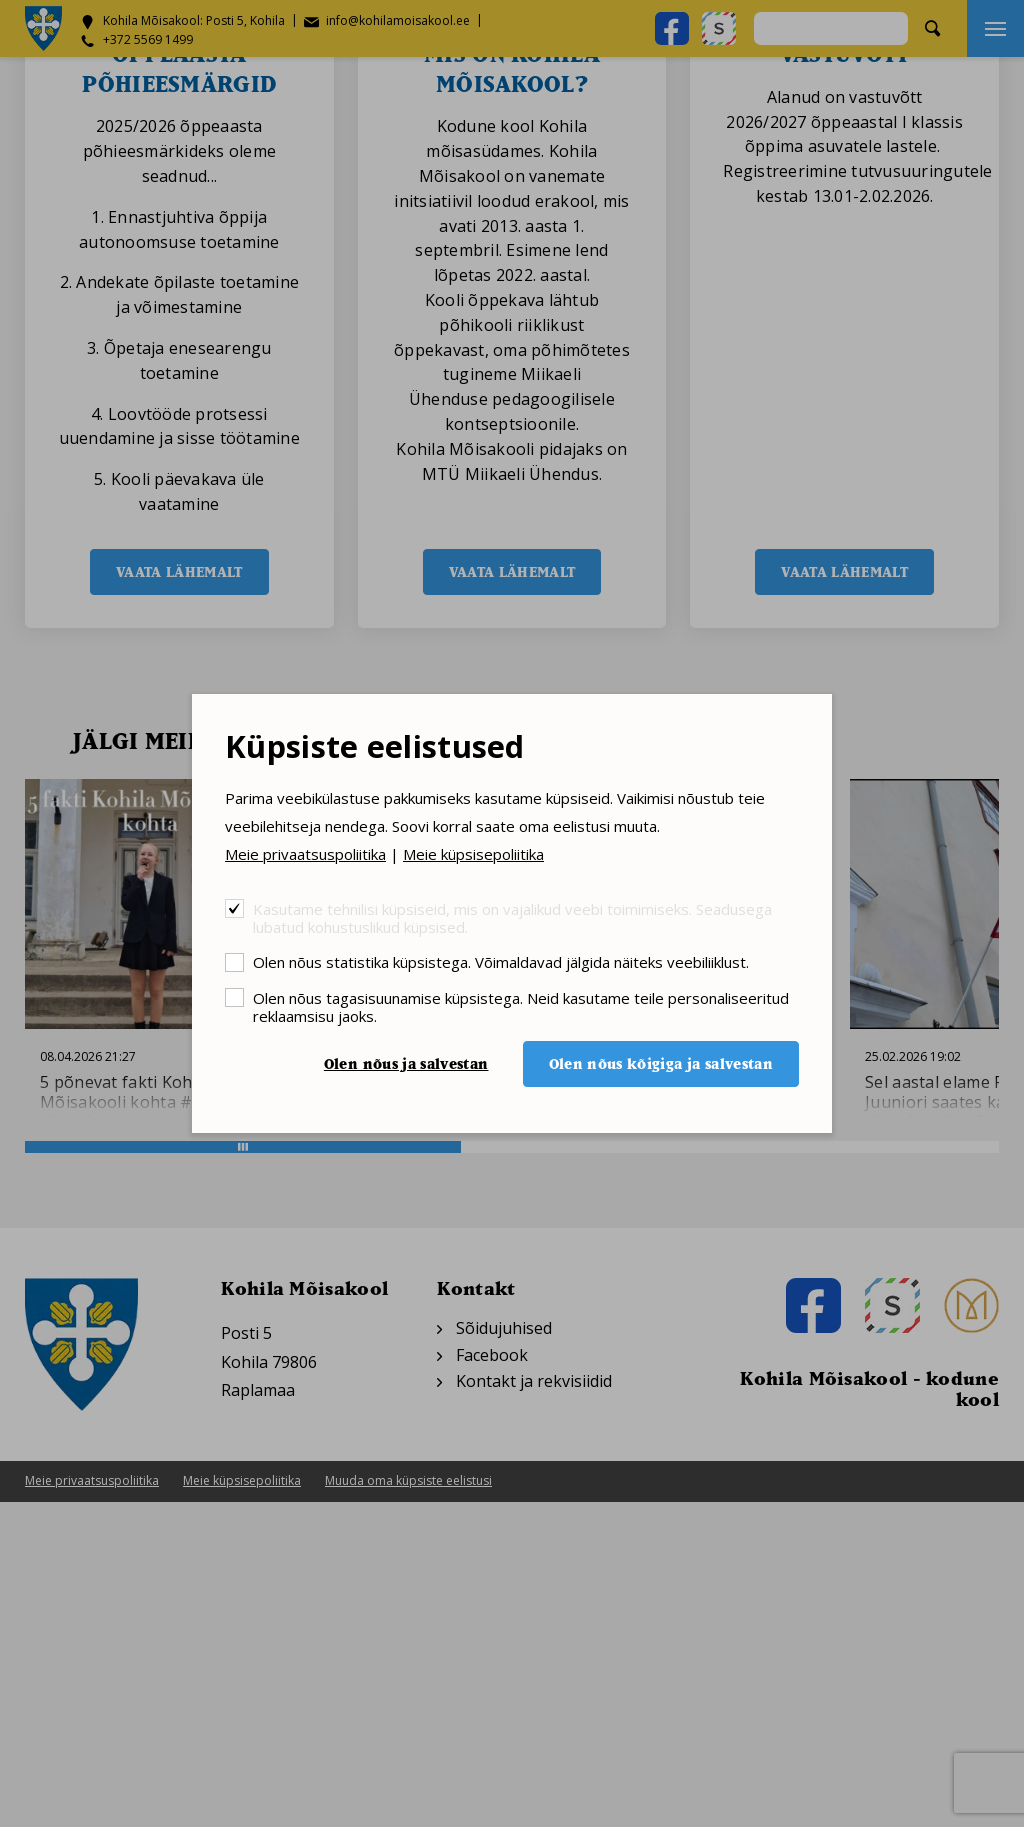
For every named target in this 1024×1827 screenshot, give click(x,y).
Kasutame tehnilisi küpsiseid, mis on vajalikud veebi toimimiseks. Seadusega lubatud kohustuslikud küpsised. (512, 917)
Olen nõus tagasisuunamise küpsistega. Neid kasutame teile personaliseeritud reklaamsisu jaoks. (521, 1006)
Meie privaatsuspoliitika (305, 854)
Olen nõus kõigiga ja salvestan (661, 1063)
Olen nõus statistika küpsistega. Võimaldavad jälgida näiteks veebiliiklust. (501, 961)
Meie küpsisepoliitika (473, 854)
